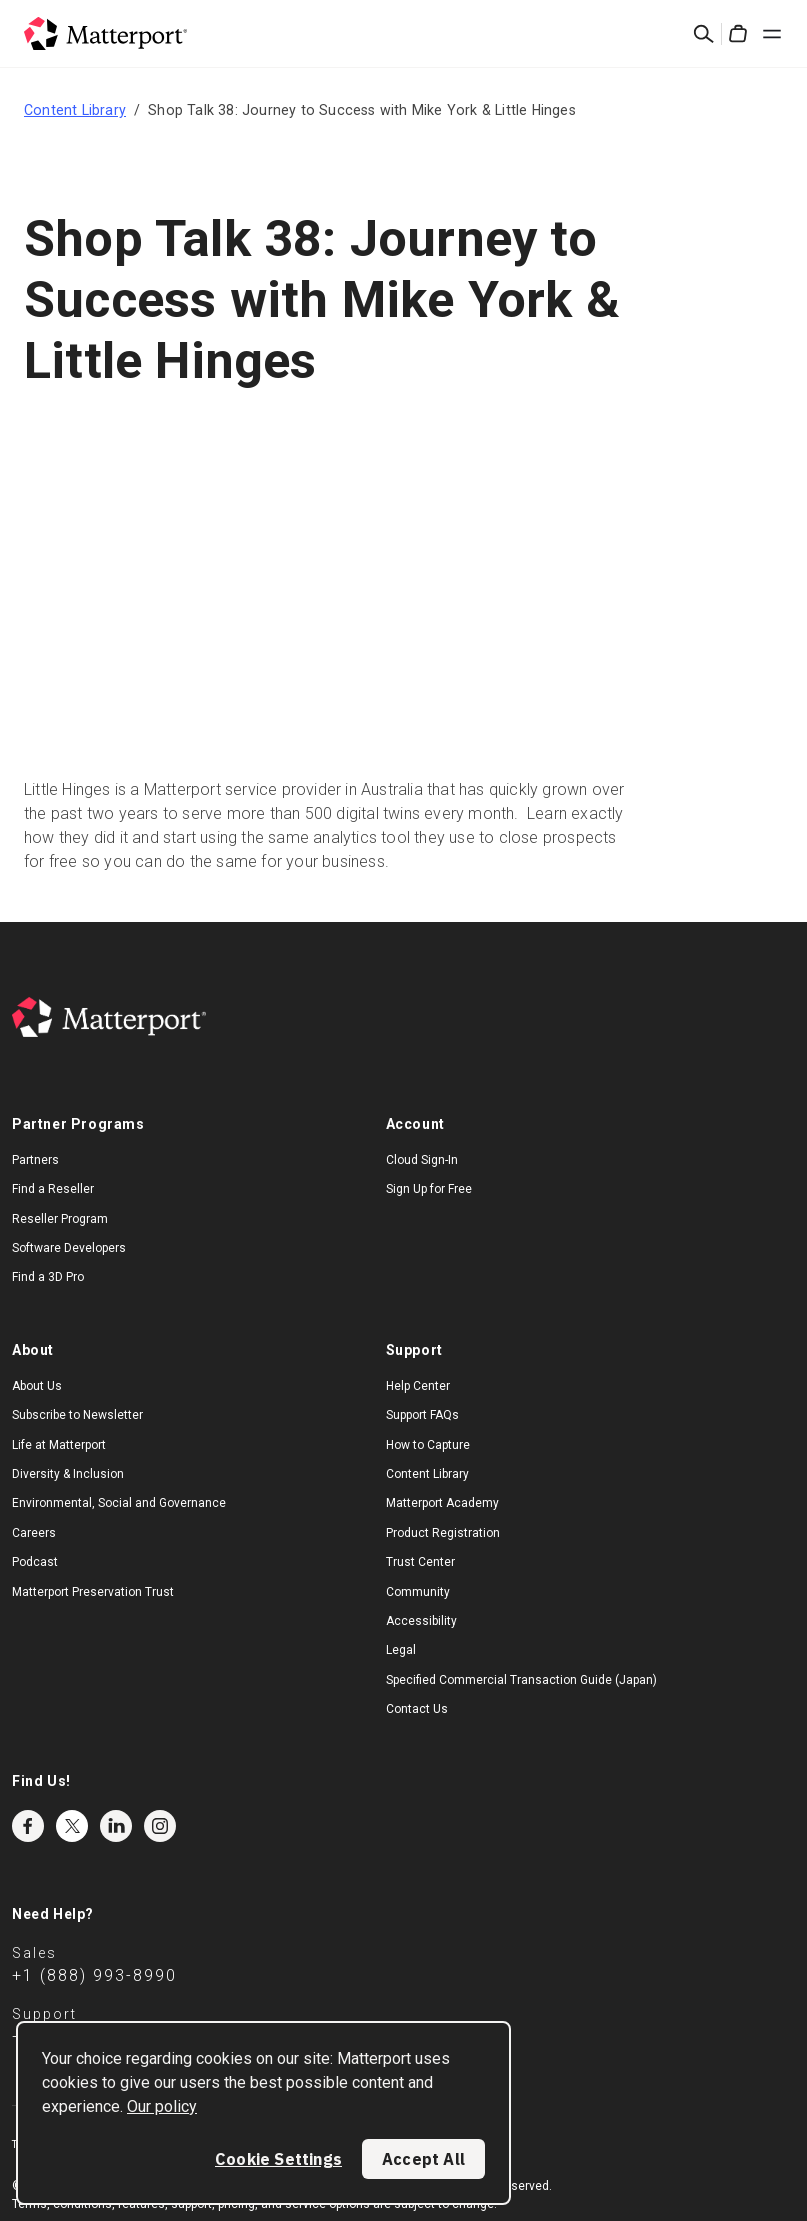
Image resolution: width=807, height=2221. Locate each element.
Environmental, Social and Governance (119, 1503)
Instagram (160, 1826)
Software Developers (69, 1248)
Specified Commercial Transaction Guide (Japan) (521, 1680)
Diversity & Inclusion (68, 1474)
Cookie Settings (278, 2159)
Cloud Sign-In (422, 1160)
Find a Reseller (53, 1189)
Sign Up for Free (429, 1189)
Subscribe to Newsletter (77, 1415)
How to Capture (428, 1445)
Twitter (72, 1826)
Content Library (75, 110)
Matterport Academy (442, 1503)
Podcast (35, 1562)
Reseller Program (60, 1219)
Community (418, 1592)
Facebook (28, 1826)
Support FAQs (422, 1415)
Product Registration (443, 1533)
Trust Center (420, 1562)
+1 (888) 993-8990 (94, 1975)
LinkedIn (116, 1826)
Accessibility (421, 1621)
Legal (401, 1650)
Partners (35, 1160)
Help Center (418, 1386)
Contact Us (417, 1709)
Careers (34, 1533)
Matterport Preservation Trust (93, 1592)
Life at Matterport (59, 1445)
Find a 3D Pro (48, 1277)
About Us (37, 1386)
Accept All (423, 2159)
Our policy (162, 2106)
